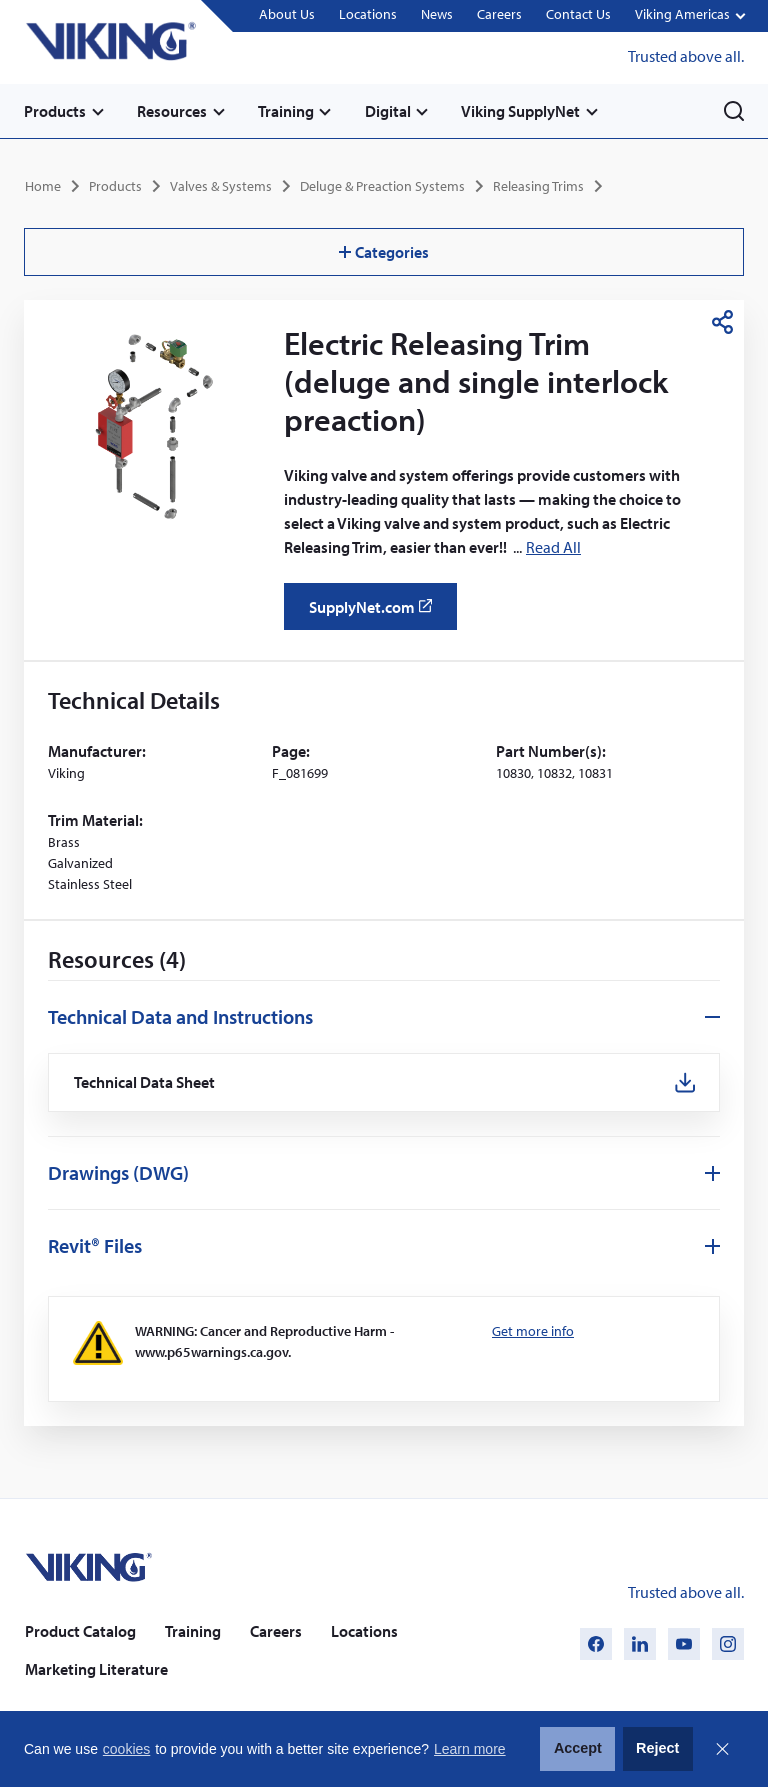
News (437, 15)
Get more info (533, 1331)
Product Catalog (80, 1631)
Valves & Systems (221, 186)
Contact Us (578, 15)
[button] (689, 16)
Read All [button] (553, 547)
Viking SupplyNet (521, 111)
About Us (287, 15)
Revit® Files (95, 1245)
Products (55, 111)
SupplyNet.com (376, 614)
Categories (384, 252)
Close (722, 1749)
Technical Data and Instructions (180, 1016)
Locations (368, 15)
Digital (388, 111)
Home (43, 186)
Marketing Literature (96, 1669)
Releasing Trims (538, 186)
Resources (172, 111)
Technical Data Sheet (145, 1082)
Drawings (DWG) (118, 1172)
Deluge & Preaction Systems (382, 186)
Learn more (470, 1749)
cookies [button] (126, 1749)
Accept (578, 1748)
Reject (657, 1748)
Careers (499, 15)
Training (286, 111)
